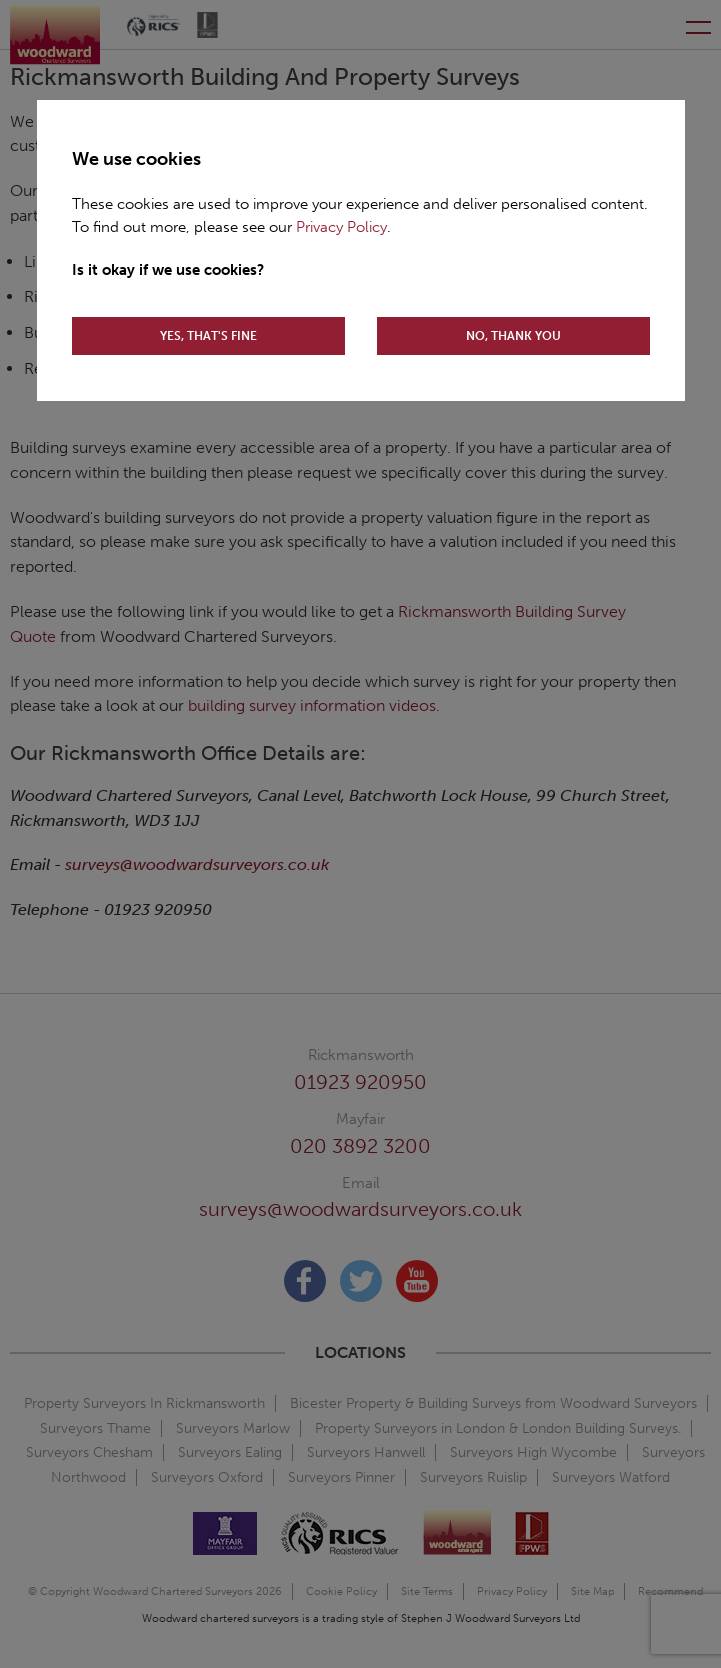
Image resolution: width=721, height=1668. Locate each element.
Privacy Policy (341, 227)
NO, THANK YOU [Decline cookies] (513, 336)
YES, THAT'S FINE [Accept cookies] (208, 336)
